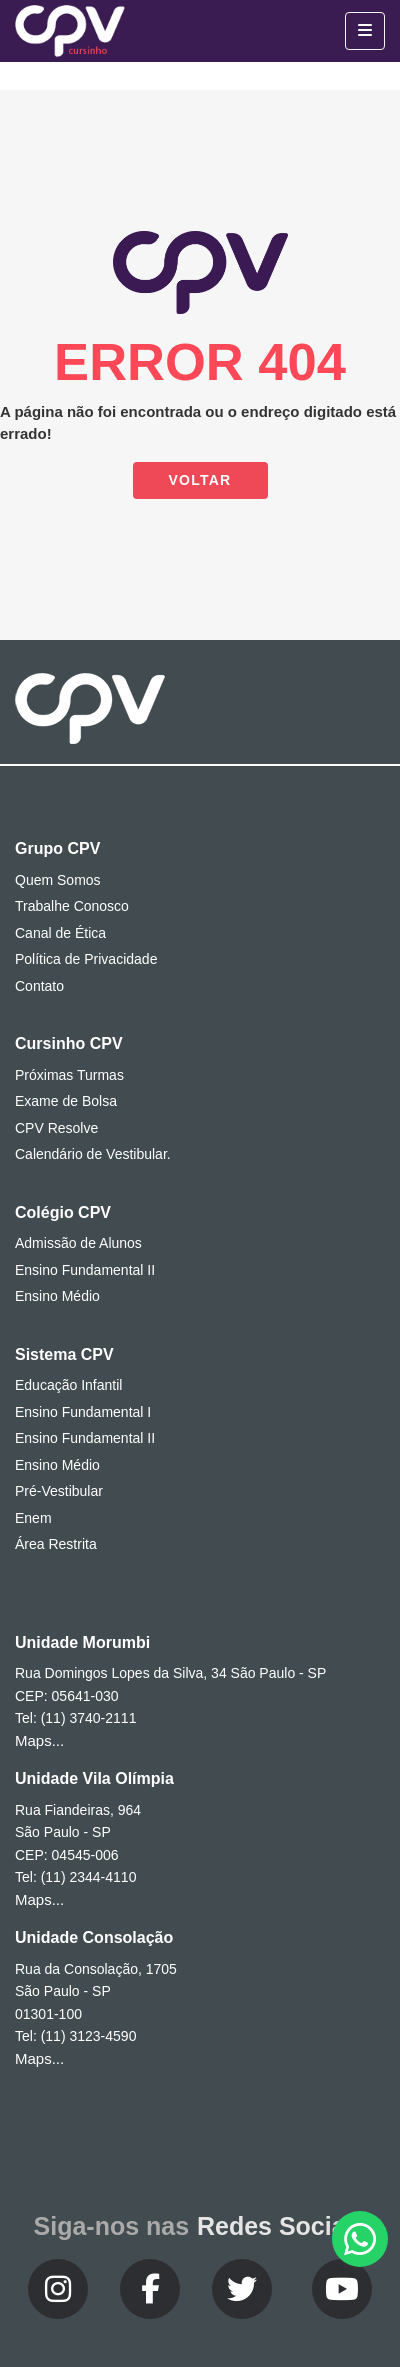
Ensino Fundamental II (85, 1270)
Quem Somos (58, 880)
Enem (33, 1518)
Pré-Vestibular (59, 1491)
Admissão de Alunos (78, 1243)
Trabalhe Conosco (72, 906)
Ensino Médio (57, 1296)
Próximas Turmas (69, 1075)
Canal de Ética (60, 933)
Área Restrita (56, 1544)
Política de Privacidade (86, 959)
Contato (39, 986)
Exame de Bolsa (66, 1101)
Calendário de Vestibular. (93, 1154)
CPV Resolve (56, 1128)
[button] (360, 2239)
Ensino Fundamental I (83, 1412)
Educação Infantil (68, 1385)
